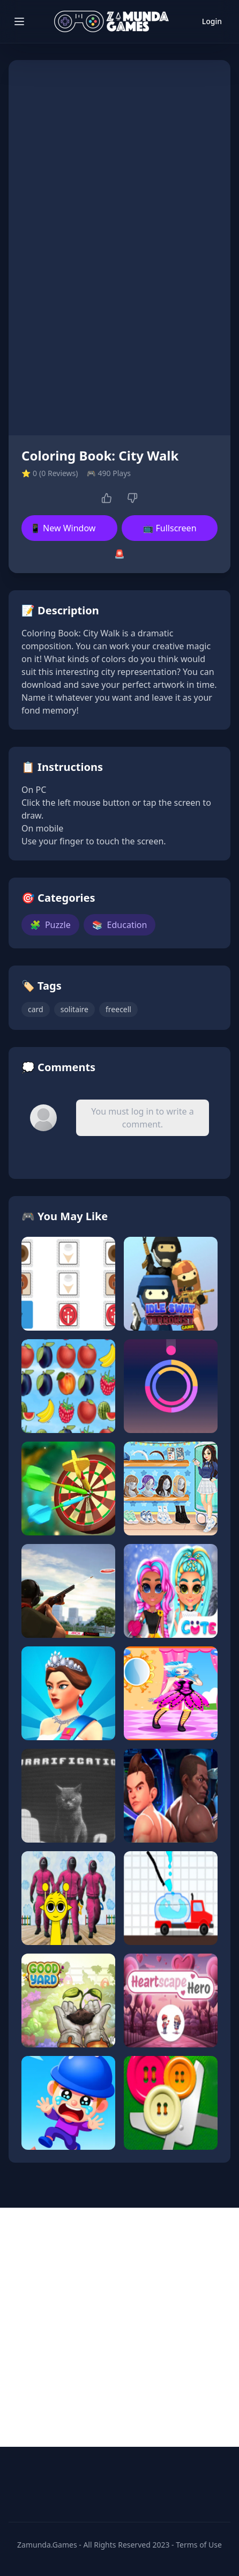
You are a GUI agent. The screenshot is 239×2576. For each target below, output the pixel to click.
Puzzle (50, 924)
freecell (118, 1009)
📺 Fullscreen (169, 528)
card (35, 1009)
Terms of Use (199, 2545)
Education (119, 924)
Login (212, 21)
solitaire (74, 1009)
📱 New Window (62, 528)
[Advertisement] (119, 2327)
